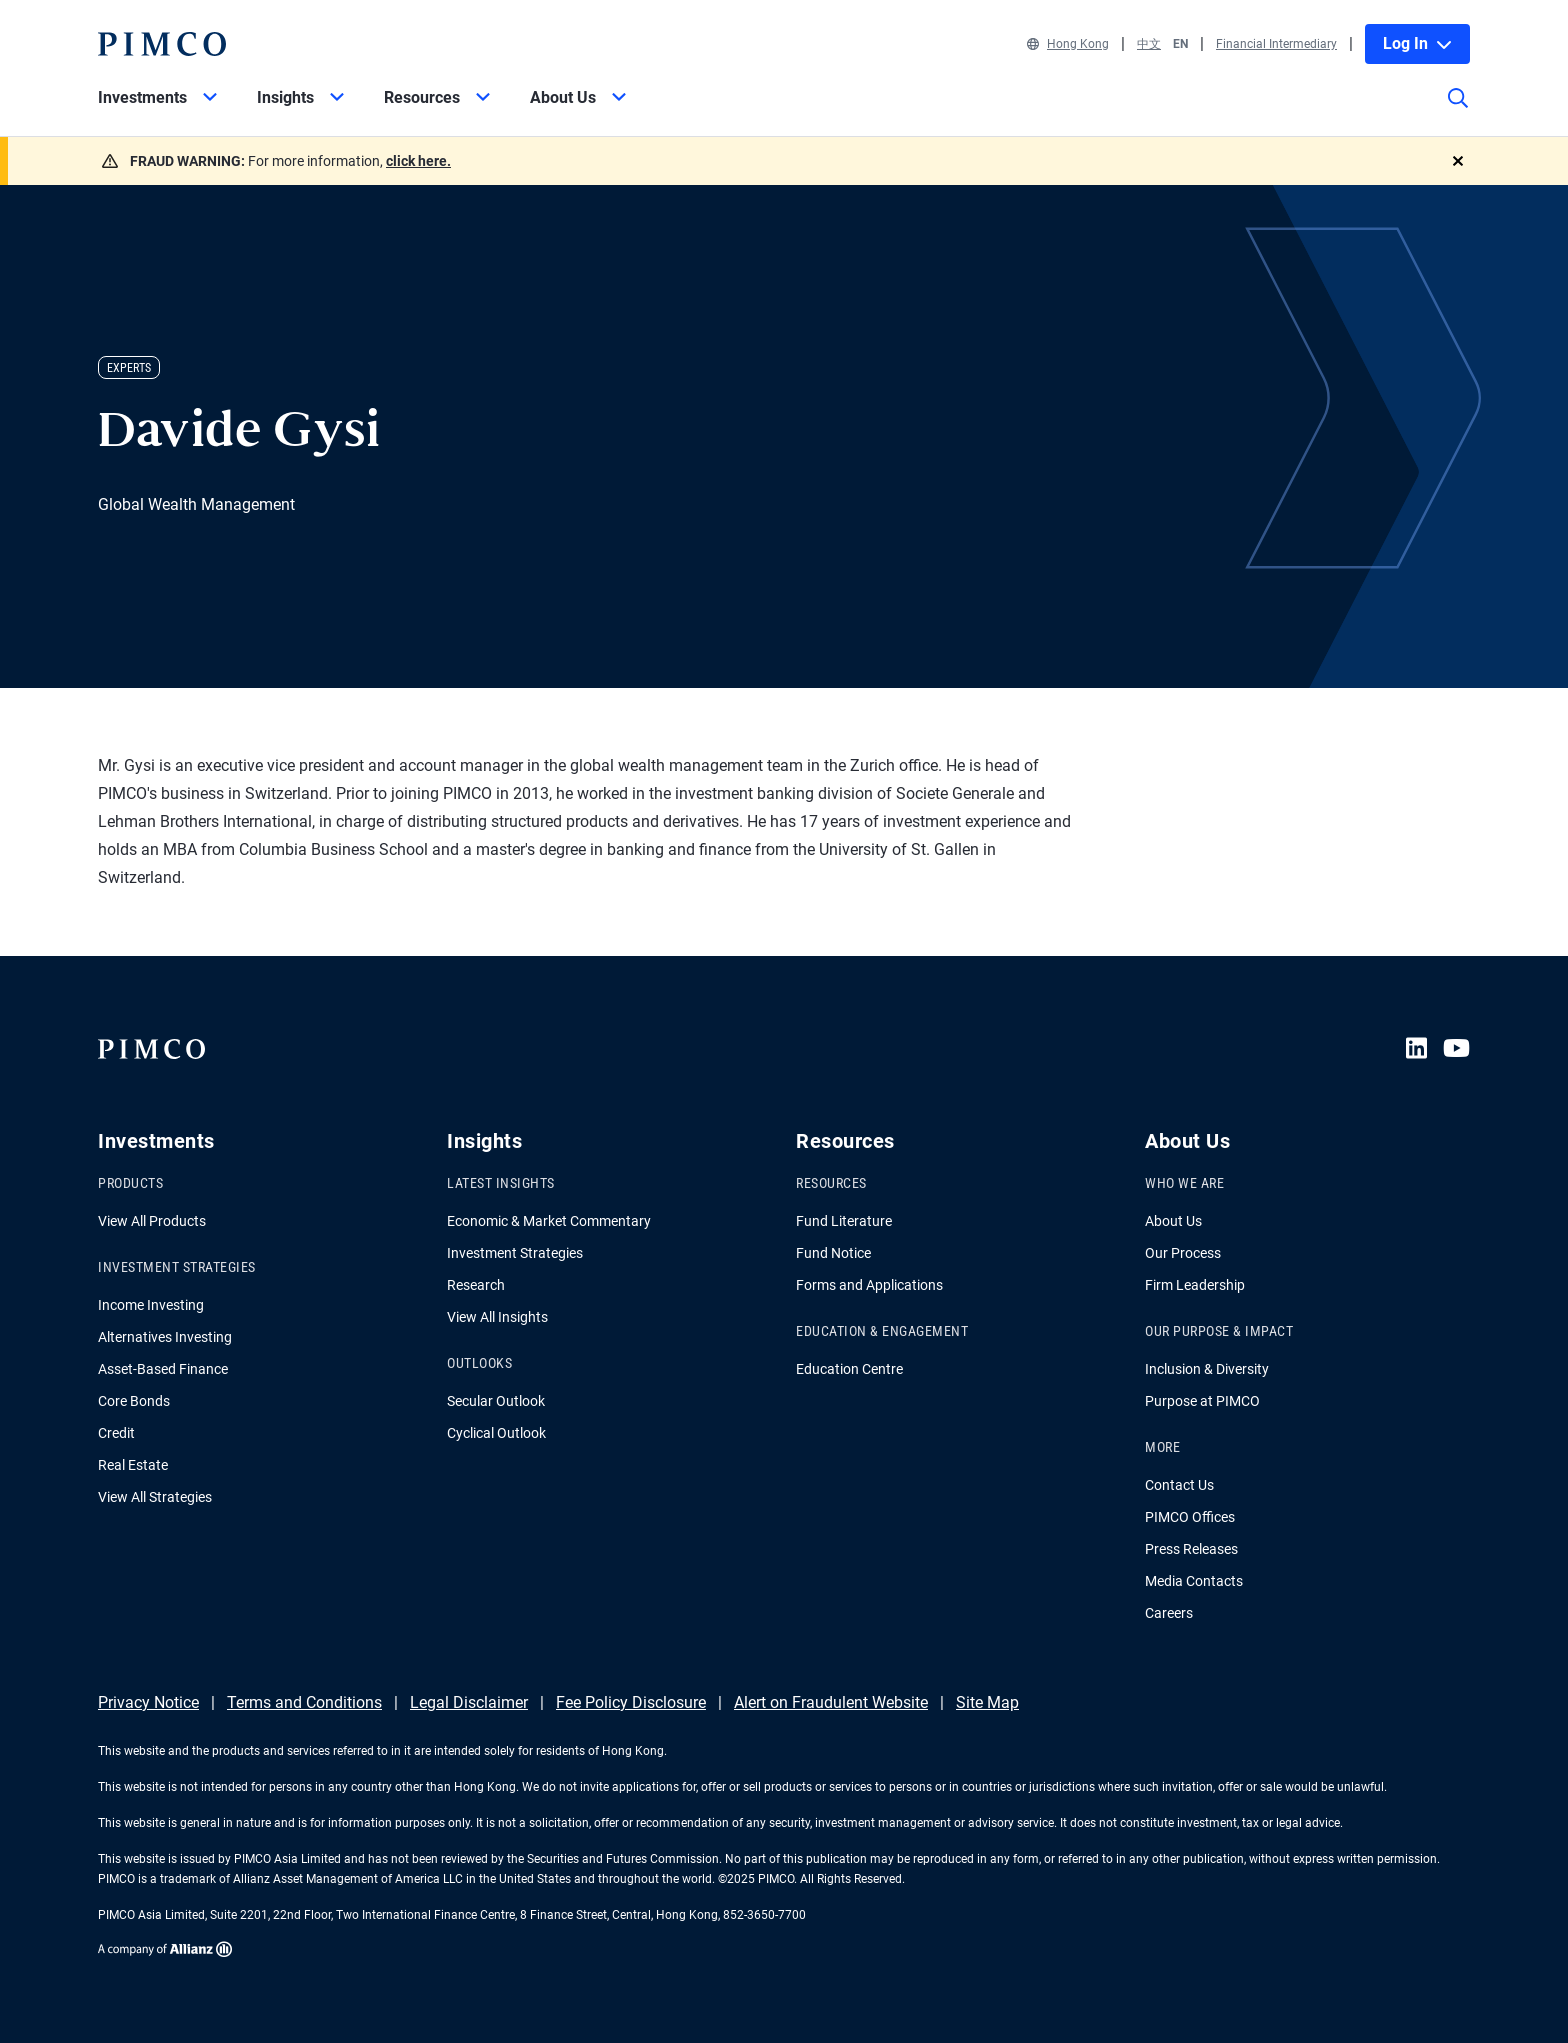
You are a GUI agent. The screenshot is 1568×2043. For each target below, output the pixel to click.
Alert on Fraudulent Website (831, 1702)
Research (476, 1285)
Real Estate (133, 1465)
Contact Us (1179, 1485)
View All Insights (497, 1317)
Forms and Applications (869, 1285)
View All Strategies (155, 1497)
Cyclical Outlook (496, 1433)
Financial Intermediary (1276, 44)
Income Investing (151, 1305)
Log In (1417, 43)
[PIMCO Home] (162, 44)
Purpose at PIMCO (1202, 1401)
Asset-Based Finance (163, 1369)
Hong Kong (1068, 44)
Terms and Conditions (304, 1702)
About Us (1173, 1221)
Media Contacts (1194, 1581)
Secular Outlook (496, 1401)
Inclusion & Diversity (1207, 1369)
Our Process (1183, 1253)
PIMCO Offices (1190, 1517)
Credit (116, 1433)
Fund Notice (833, 1253)
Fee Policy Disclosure (631, 1702)
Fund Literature (844, 1221)
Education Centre (849, 1369)
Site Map (987, 1702)
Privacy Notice (148, 1702)
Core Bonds (134, 1401)
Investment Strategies (515, 1253)
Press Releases (1191, 1549)
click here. (418, 161)
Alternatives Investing (165, 1337)
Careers (1169, 1613)
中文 (1149, 44)
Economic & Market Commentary (549, 1221)
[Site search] (1458, 112)
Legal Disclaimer (469, 1702)
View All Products (152, 1221)
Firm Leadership (1195, 1285)
